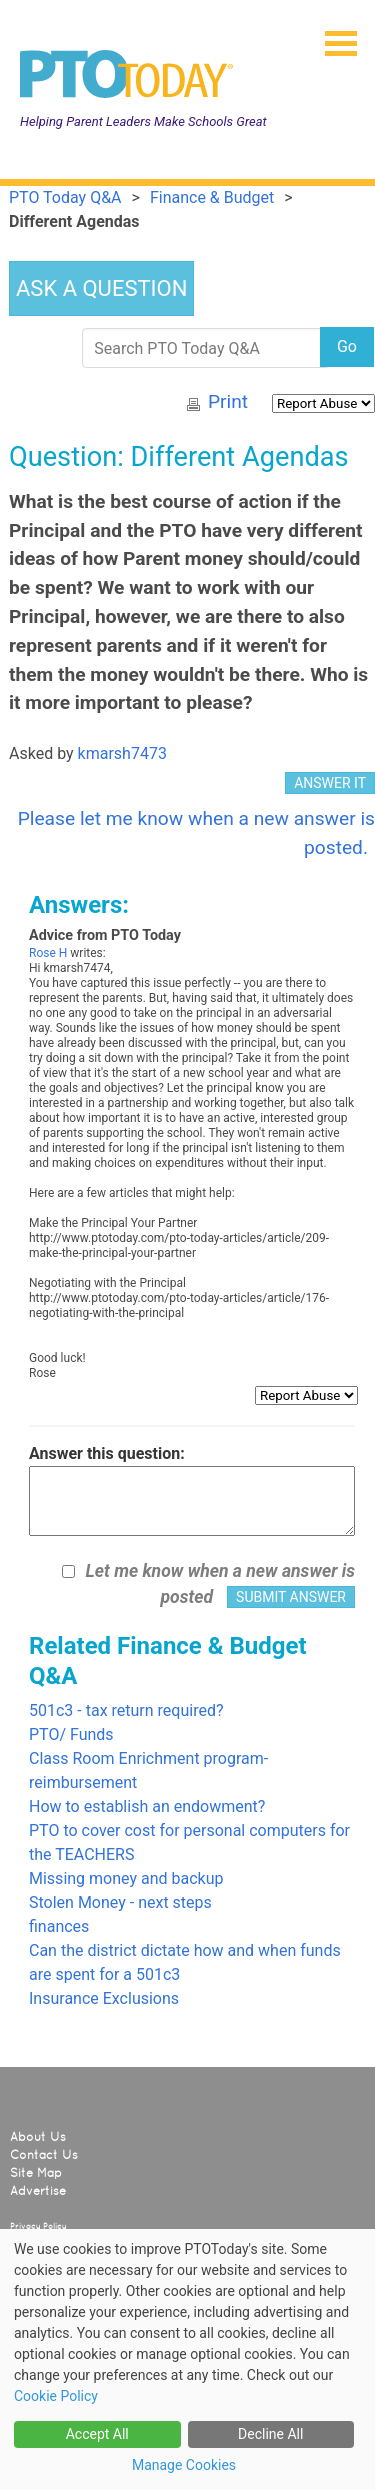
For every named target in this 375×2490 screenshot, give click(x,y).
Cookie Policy (56, 2396)
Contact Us (44, 2155)
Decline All (270, 2434)
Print (228, 401)
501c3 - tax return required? (126, 1710)
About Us (38, 2137)
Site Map (36, 2173)
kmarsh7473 (122, 753)
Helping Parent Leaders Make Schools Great (143, 121)
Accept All (97, 2434)
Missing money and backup (126, 1878)
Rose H (48, 953)
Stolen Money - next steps (120, 1902)
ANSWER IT (330, 783)
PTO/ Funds (71, 1734)
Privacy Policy (38, 2226)
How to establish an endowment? (147, 1806)
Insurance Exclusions (104, 1998)
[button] (333, 37)
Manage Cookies (184, 2465)
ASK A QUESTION (101, 288)
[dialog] (187, 2359)
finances (59, 1926)
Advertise (38, 2191)
